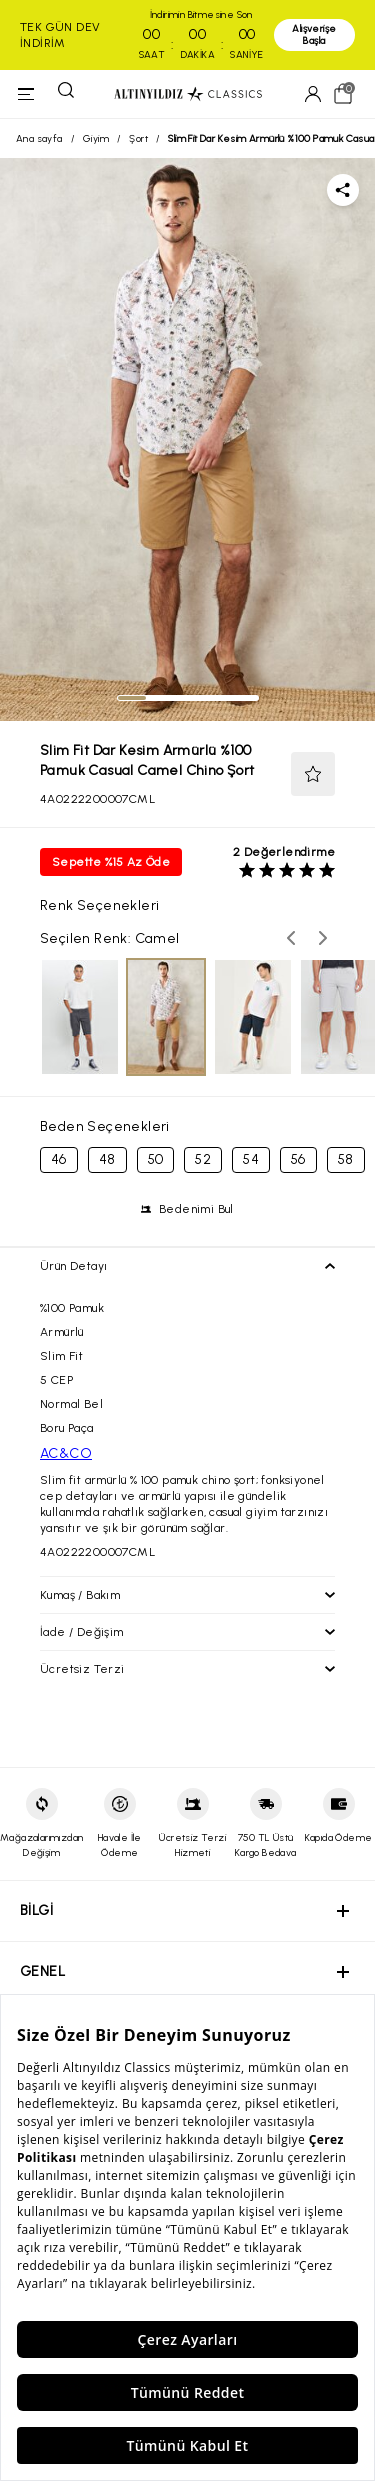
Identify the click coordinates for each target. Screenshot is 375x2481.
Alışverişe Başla (314, 34)
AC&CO (66, 1453)
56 (298, 1159)
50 (156, 1159)
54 (251, 1159)
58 (346, 1159)
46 (59, 1159)
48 (107, 1159)
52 (203, 1159)
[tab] (132, 698)
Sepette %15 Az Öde (111, 862)
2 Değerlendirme (284, 852)
